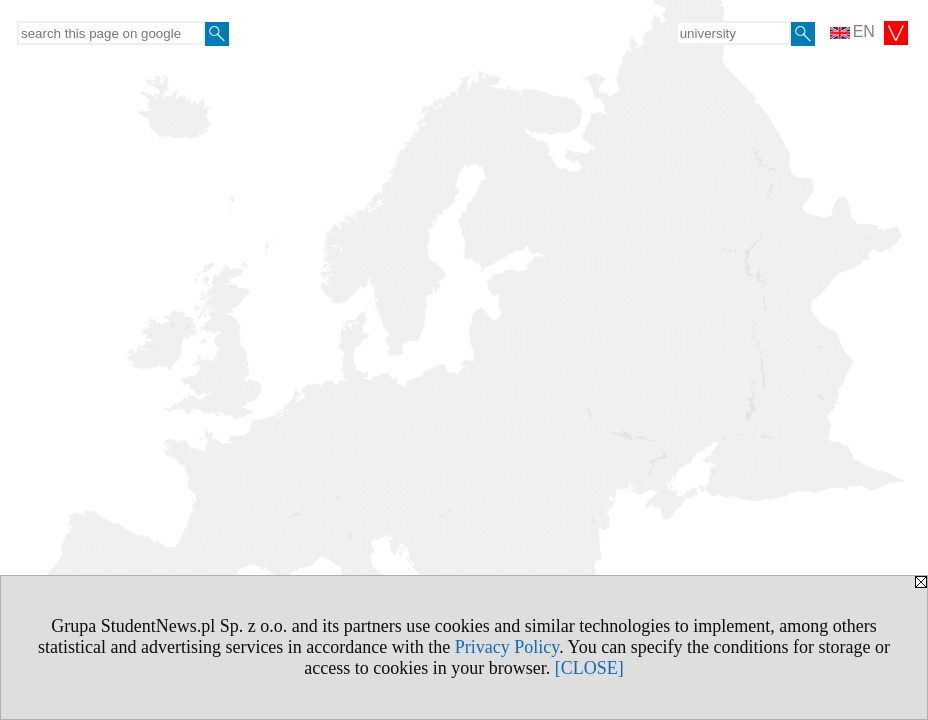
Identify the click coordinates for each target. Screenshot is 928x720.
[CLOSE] (589, 668)
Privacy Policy (507, 647)
